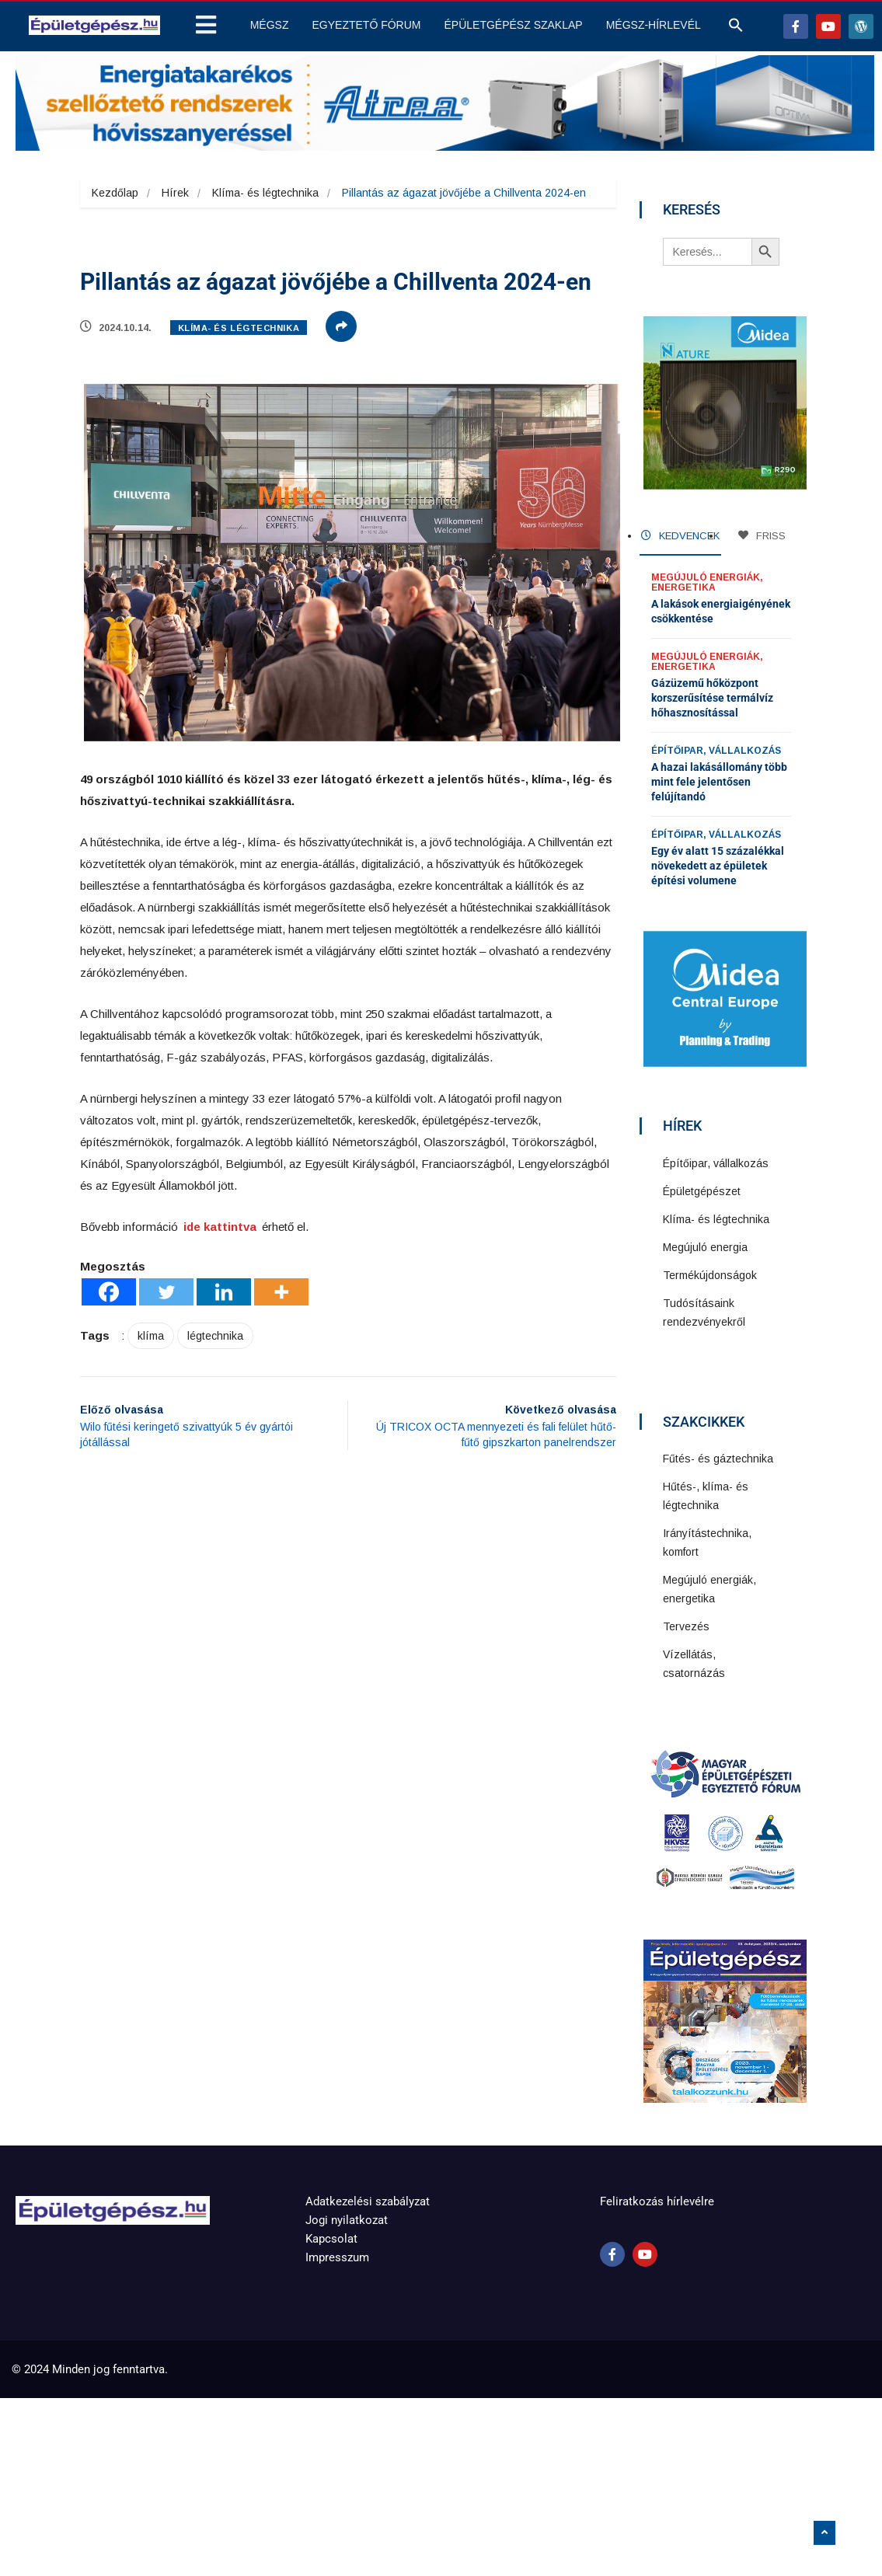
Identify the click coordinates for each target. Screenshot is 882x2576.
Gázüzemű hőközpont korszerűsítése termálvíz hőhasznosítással (712, 698)
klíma (151, 1336)
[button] (736, 29)
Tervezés (686, 1626)
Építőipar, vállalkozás (716, 750)
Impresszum (337, 2257)
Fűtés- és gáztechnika (718, 1458)
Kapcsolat (331, 2239)
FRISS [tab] (762, 536)
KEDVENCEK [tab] (680, 536)
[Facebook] (109, 1291)
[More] (281, 1291)
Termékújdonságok (710, 1275)
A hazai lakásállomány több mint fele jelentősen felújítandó (719, 782)
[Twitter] (166, 1291)
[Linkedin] (224, 1291)
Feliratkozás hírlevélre (657, 2201)
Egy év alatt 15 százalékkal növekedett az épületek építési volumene (717, 866)
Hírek (175, 192)
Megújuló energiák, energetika (707, 582)
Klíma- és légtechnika (265, 192)
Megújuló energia (705, 1247)
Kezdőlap (115, 192)
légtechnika (215, 1336)
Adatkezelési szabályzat (367, 2201)
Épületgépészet (702, 1191)
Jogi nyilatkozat (346, 2220)
